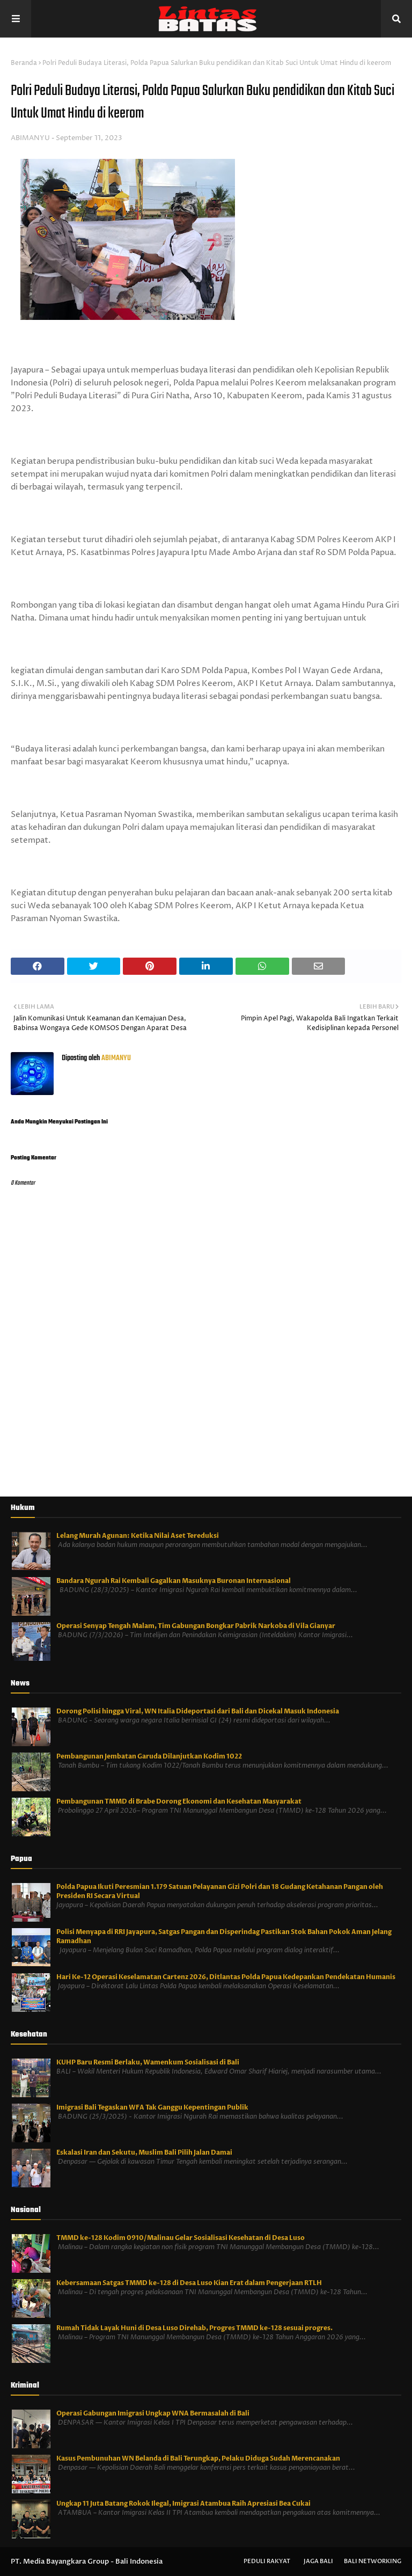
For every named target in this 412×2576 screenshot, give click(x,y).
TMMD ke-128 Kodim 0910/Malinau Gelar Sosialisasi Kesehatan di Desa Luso (180, 2238)
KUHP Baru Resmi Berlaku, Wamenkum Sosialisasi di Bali (147, 2062)
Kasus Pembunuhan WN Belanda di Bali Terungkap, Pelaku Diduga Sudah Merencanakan (198, 2458)
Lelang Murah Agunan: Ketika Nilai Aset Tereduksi (137, 1535)
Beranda (24, 63)
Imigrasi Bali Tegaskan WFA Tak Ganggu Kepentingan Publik (152, 2107)
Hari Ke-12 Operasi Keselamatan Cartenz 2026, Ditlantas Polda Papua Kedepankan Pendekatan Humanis (225, 1977)
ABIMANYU (30, 138)
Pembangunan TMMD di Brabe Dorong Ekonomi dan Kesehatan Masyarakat (178, 1801)
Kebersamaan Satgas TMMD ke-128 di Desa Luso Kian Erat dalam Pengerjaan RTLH (189, 2283)
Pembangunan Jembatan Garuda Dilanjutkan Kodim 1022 (149, 1756)
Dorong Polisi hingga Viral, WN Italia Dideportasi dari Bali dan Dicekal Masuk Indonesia (197, 1711)
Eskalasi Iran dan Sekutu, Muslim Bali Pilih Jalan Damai (144, 2152)
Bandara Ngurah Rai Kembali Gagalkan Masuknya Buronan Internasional (173, 1581)
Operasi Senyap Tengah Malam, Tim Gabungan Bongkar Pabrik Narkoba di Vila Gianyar (195, 1626)
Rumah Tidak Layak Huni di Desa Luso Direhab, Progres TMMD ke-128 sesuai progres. (194, 2328)
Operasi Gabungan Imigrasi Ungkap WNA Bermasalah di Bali (152, 2413)
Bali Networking (372, 2561)
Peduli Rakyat (267, 2561)
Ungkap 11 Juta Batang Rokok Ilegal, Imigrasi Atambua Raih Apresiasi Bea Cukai (183, 2503)
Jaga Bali (318, 2561)
